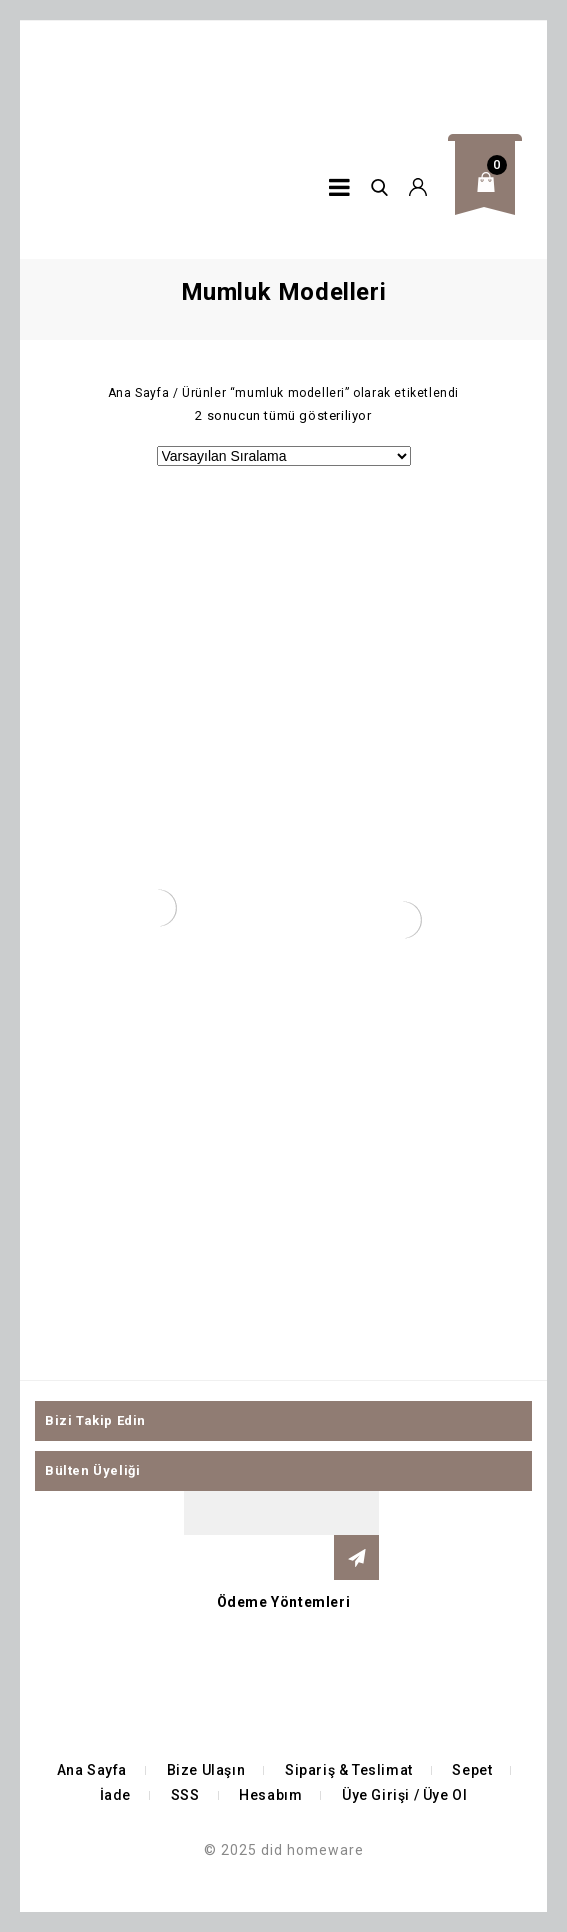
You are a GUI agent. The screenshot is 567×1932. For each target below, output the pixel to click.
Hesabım (270, 1795)
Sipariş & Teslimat (349, 1770)
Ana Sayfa (138, 393)
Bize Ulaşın (206, 1770)
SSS (185, 1795)
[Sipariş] (284, 456)
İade (115, 1795)
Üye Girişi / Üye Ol (404, 1795)
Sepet (472, 1770)
